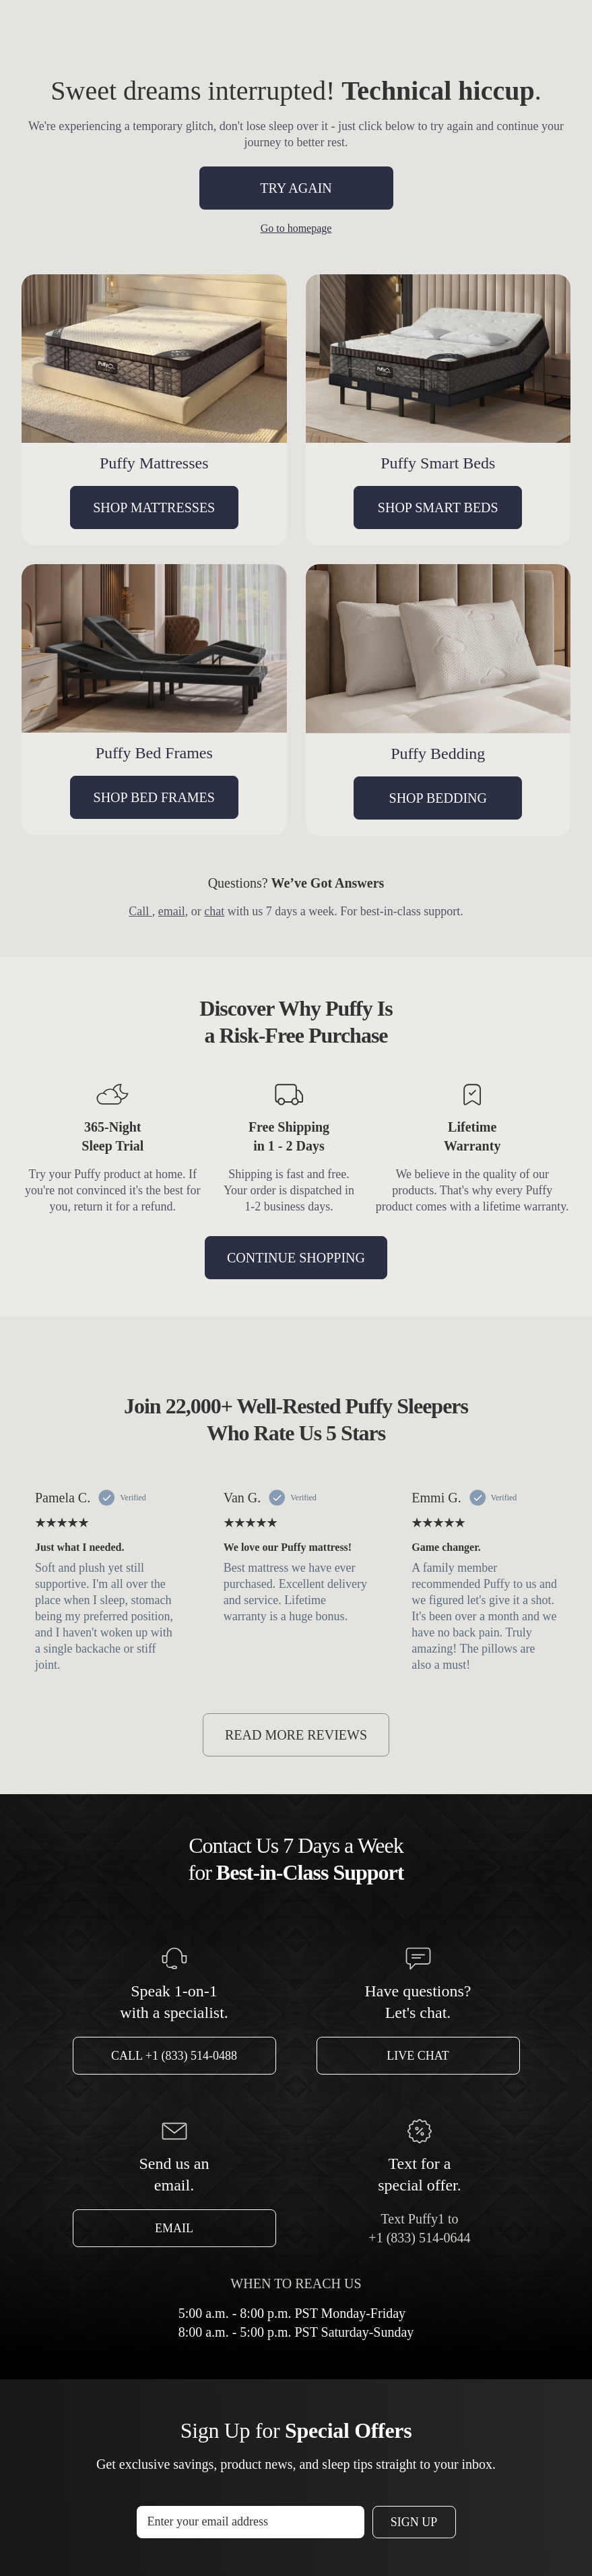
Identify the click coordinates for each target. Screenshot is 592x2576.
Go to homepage (296, 228)
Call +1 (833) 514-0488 (174, 2055)
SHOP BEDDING (438, 798)
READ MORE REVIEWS (296, 1734)
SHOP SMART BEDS (438, 507)
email (171, 911)
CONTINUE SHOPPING (296, 1257)
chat (214, 911)
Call (140, 911)
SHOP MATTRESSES (154, 507)
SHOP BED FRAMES (154, 797)
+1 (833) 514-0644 (419, 2237)
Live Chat (418, 2055)
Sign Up (414, 2522)
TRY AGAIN (295, 188)
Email (174, 2228)
